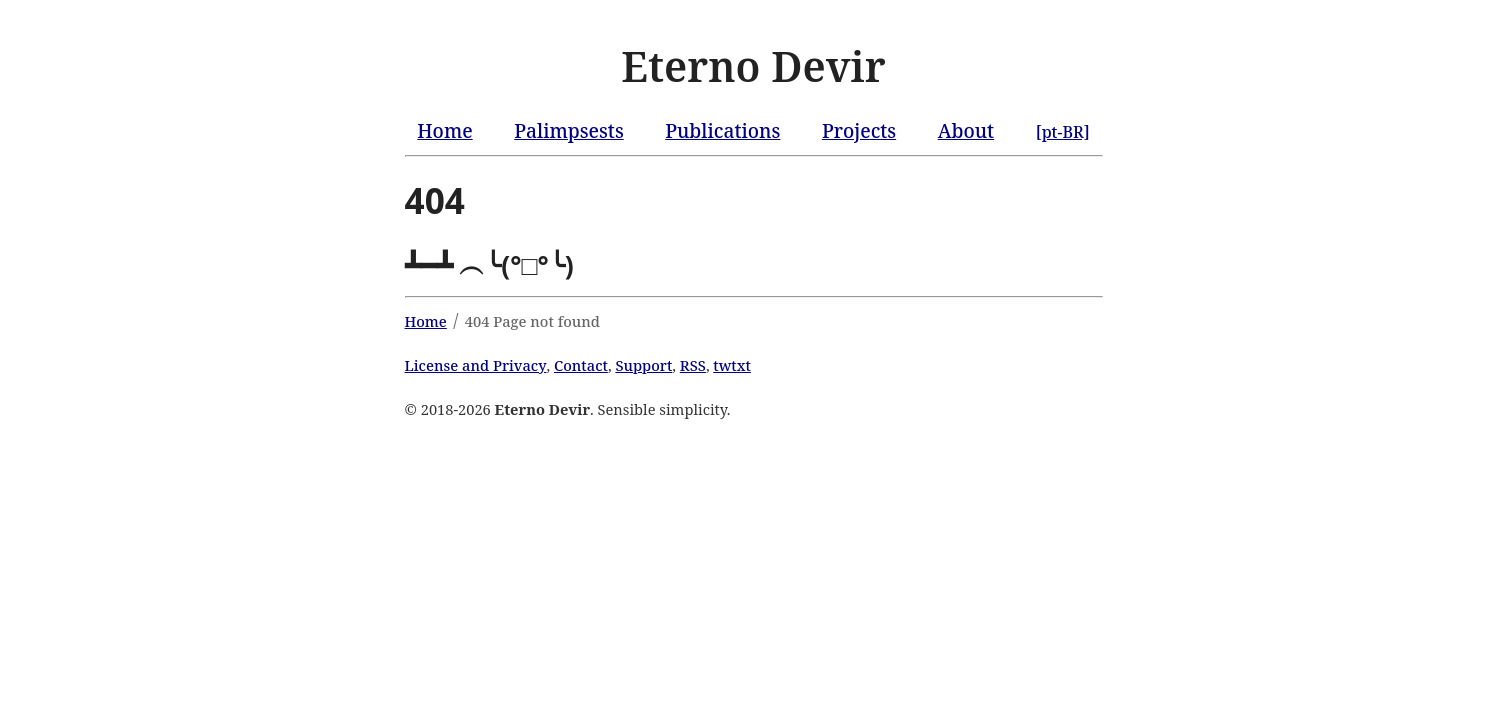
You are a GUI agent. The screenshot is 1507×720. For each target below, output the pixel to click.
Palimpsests (568, 130)
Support (643, 365)
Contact (581, 365)
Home (444, 130)
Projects (859, 130)
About (966, 130)
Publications (722, 130)
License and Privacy (476, 365)
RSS (693, 365)
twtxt (732, 365)
